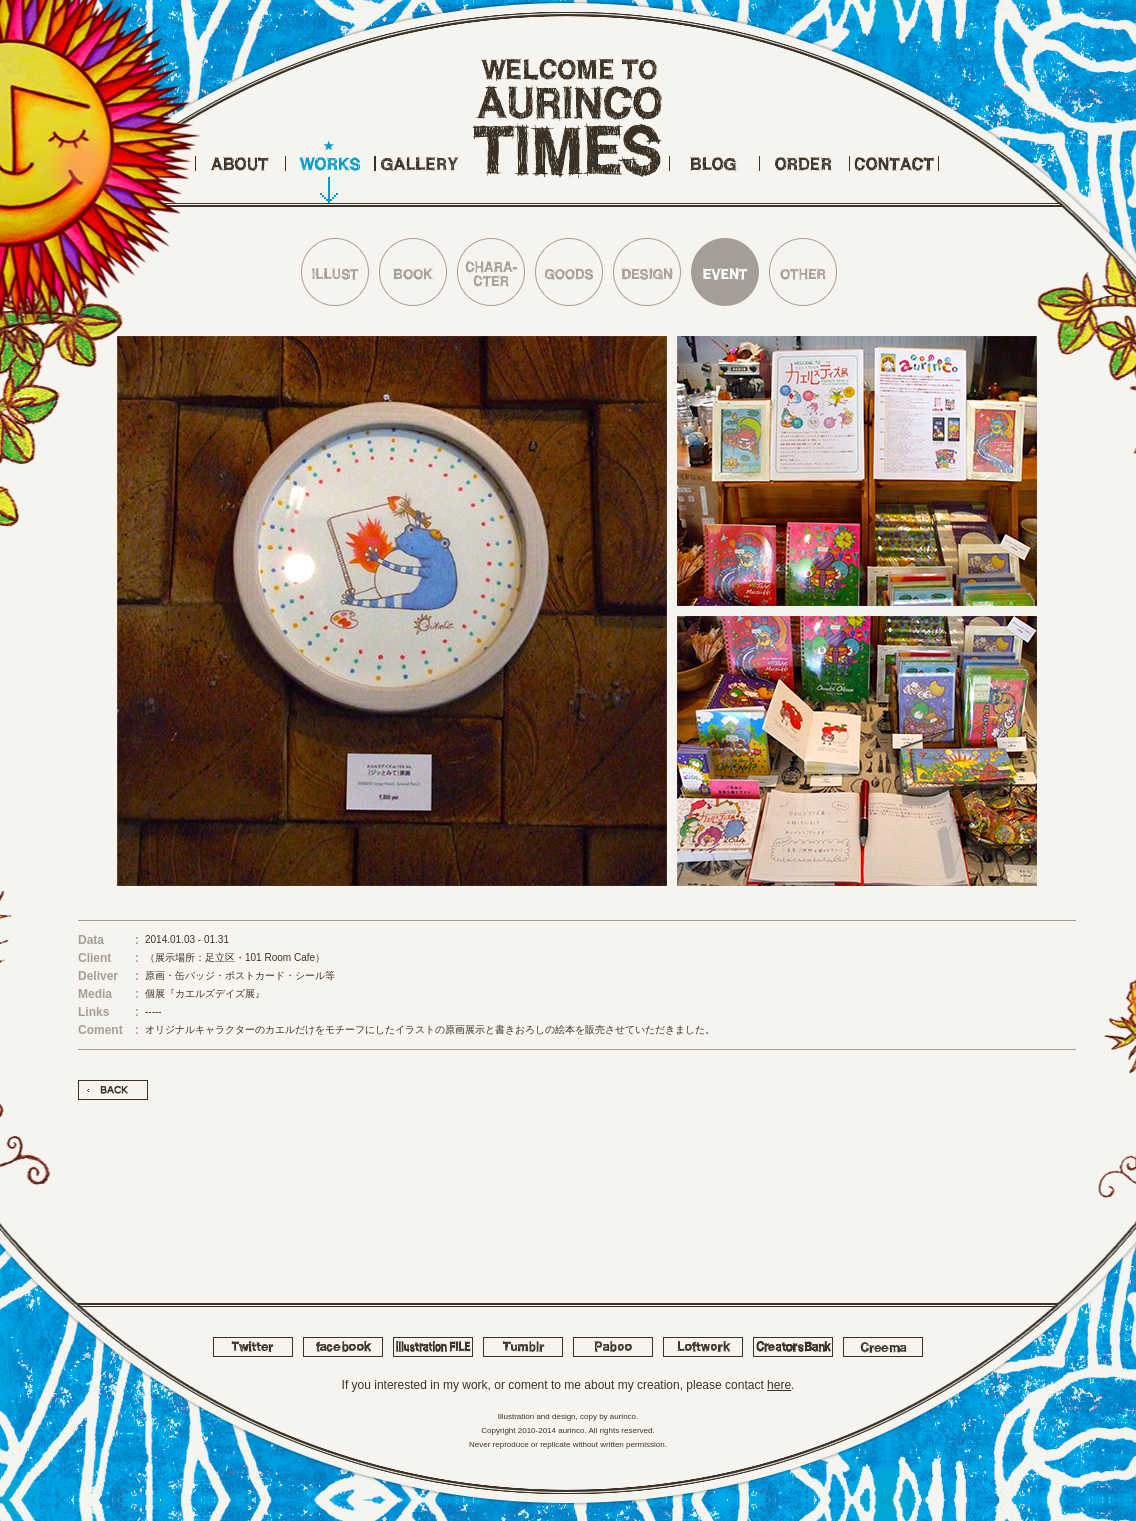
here (779, 1385)
